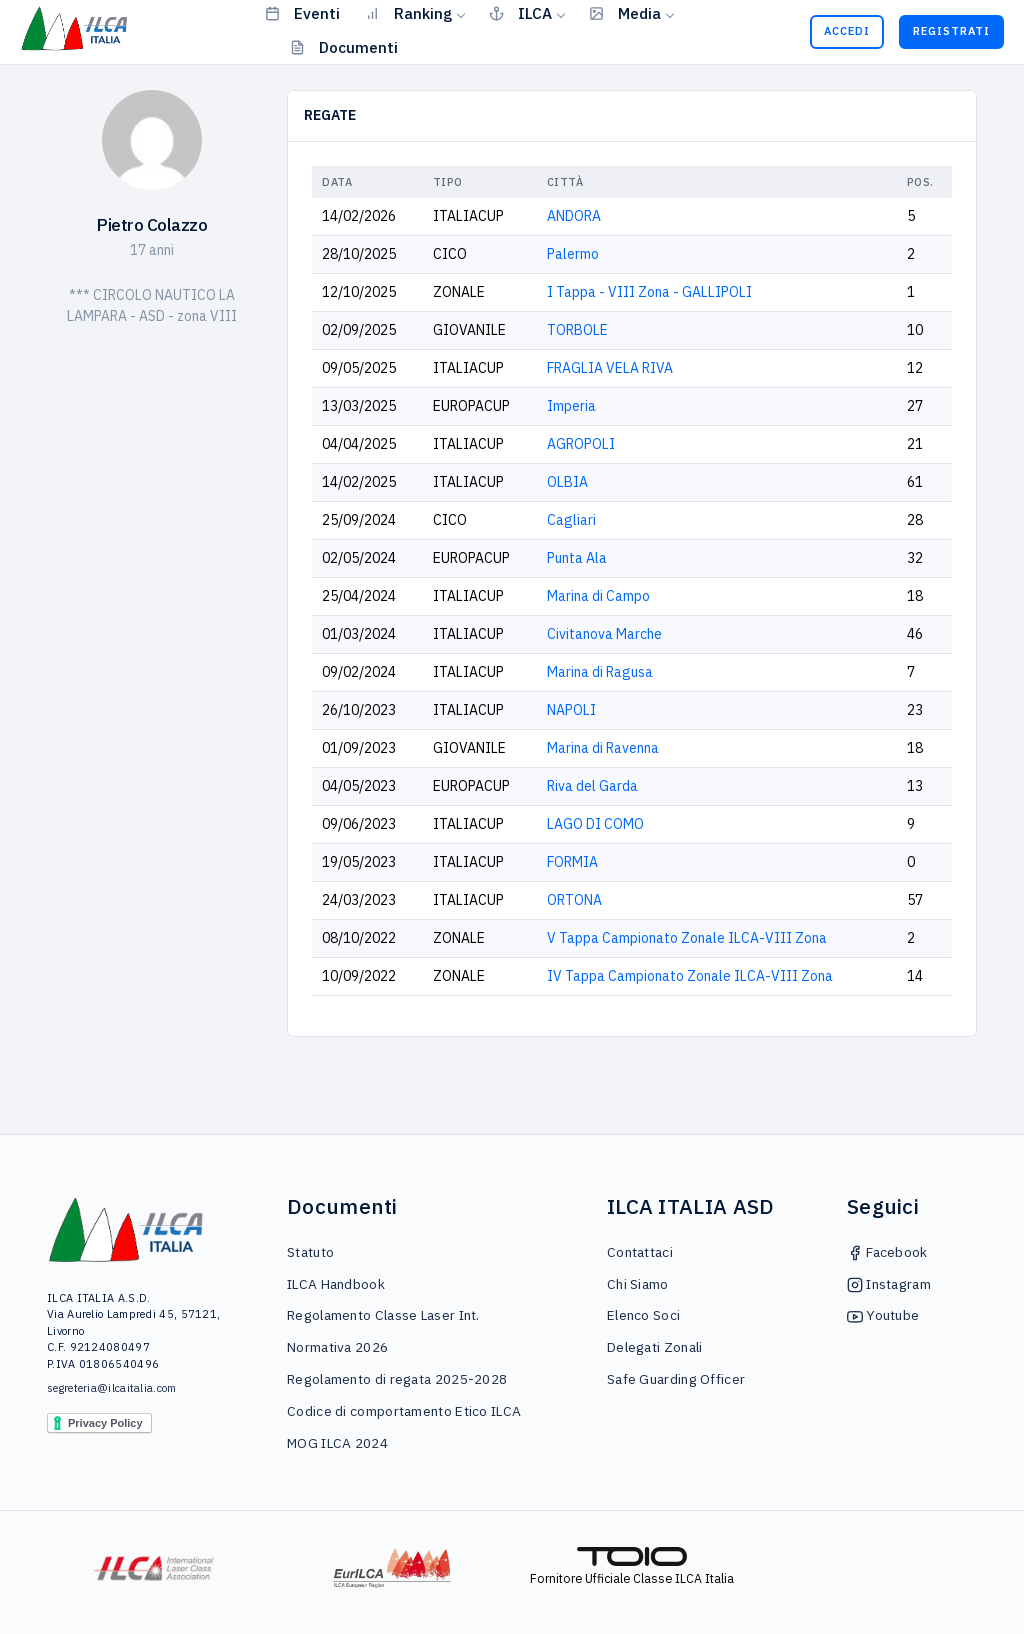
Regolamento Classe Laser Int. (383, 1315)
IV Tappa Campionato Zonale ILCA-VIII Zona (690, 976)
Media (625, 13)
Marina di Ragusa (600, 672)
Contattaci (640, 1252)
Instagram (889, 1284)
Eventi (302, 13)
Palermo (573, 254)
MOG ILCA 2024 (337, 1443)
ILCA (520, 13)
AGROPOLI (581, 444)
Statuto (310, 1252)
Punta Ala (577, 558)
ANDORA (574, 216)
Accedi (847, 31)
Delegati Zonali (655, 1347)
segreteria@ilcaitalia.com (112, 1388)
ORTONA (574, 900)
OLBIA (567, 482)
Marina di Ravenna (603, 748)
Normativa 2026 (337, 1347)
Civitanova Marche (604, 634)
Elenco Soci (643, 1315)
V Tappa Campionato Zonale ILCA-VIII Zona (687, 938)
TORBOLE (577, 330)
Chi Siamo (638, 1284)
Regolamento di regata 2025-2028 (397, 1379)
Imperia (571, 406)
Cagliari (571, 520)
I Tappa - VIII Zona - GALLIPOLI (649, 292)
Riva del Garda (592, 786)
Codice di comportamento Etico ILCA (404, 1411)
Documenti (344, 47)
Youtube (883, 1315)
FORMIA (572, 862)
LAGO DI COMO (595, 824)
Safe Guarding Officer (676, 1379)
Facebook (887, 1252)
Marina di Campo (598, 596)
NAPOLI (571, 710)
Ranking (408, 13)
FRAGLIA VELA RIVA (610, 368)
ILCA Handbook (336, 1284)
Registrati (951, 31)
